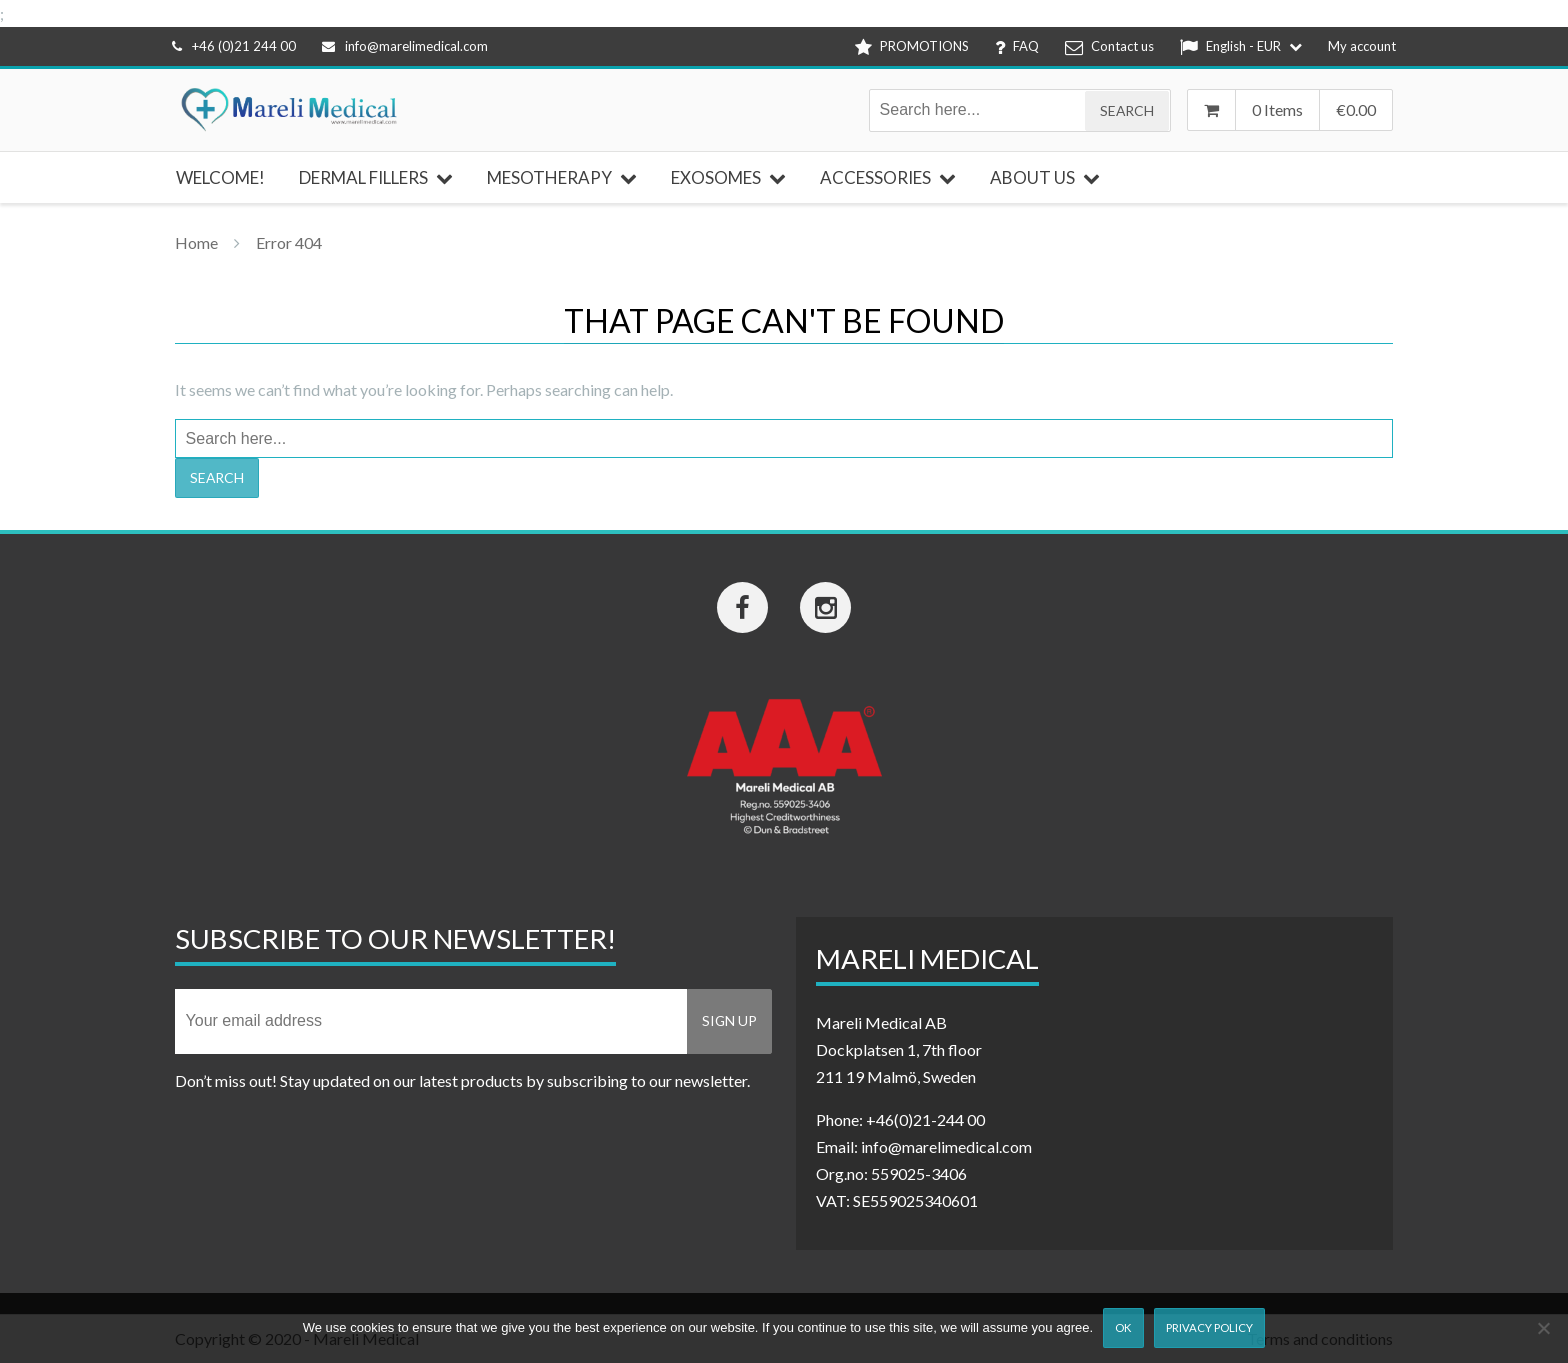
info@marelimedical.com (405, 46)
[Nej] (1543, 1328)
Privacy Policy (1209, 1327)
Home (196, 242)
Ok (1123, 1327)
